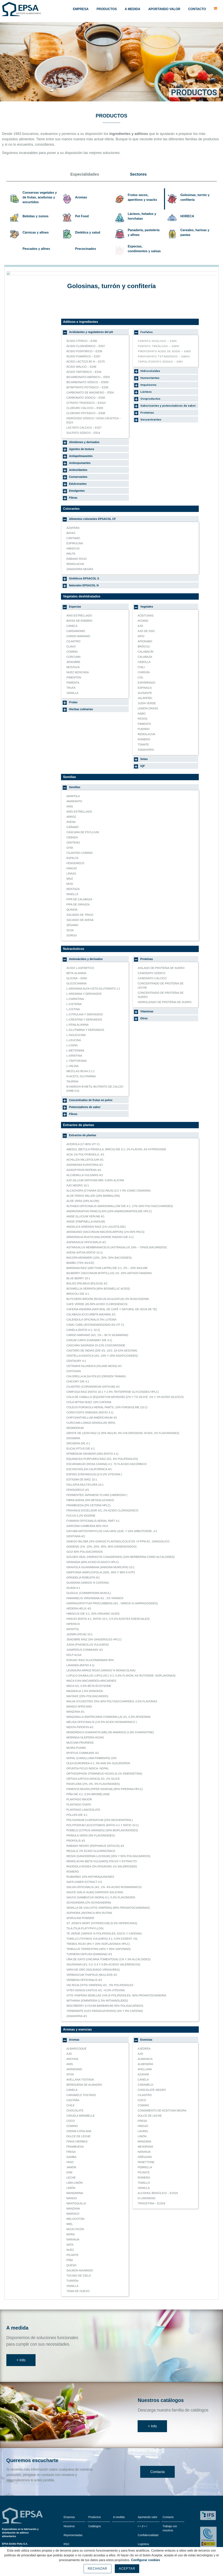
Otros (144, 1018)
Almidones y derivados (84, 442)
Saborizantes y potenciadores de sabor (168, 405)
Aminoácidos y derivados (86, 959)
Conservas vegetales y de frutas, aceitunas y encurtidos (39, 197)
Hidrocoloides (150, 370)
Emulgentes (77, 490)
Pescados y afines (36, 248)
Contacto (197, 9)
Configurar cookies (145, 2560)
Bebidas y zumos (35, 216)
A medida (132, 9)
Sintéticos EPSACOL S (84, 578)
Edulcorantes (78, 483)
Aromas (81, 197)
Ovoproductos (150, 398)
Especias (75, 606)
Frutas (73, 702)
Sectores (138, 174)
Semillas (74, 787)
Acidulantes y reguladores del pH (91, 332)
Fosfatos (146, 332)
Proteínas (147, 412)
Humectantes (149, 377)
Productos (107, 9)
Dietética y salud (87, 232)
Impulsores (148, 384)
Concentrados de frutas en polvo (90, 1100)
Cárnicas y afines (35, 232)
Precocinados (85, 248)
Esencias (146, 2039)
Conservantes (78, 476)
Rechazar (97, 2568)
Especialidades (84, 174)
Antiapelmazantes (81, 456)
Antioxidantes (78, 469)
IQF (142, 766)
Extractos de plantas (82, 1135)
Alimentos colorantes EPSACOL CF (92, 518)
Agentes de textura (81, 449)
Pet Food (82, 216)
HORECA (187, 216)
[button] (95, 332)
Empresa (81, 9)
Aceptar (127, 2568)
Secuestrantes (150, 419)
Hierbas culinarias (81, 709)
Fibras (73, 497)
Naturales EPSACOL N (83, 585)
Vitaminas (146, 1011)
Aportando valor (164, 9)
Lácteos (146, 391)
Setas (144, 759)
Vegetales (146, 606)
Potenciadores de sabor (84, 1107)
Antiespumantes (80, 463)
